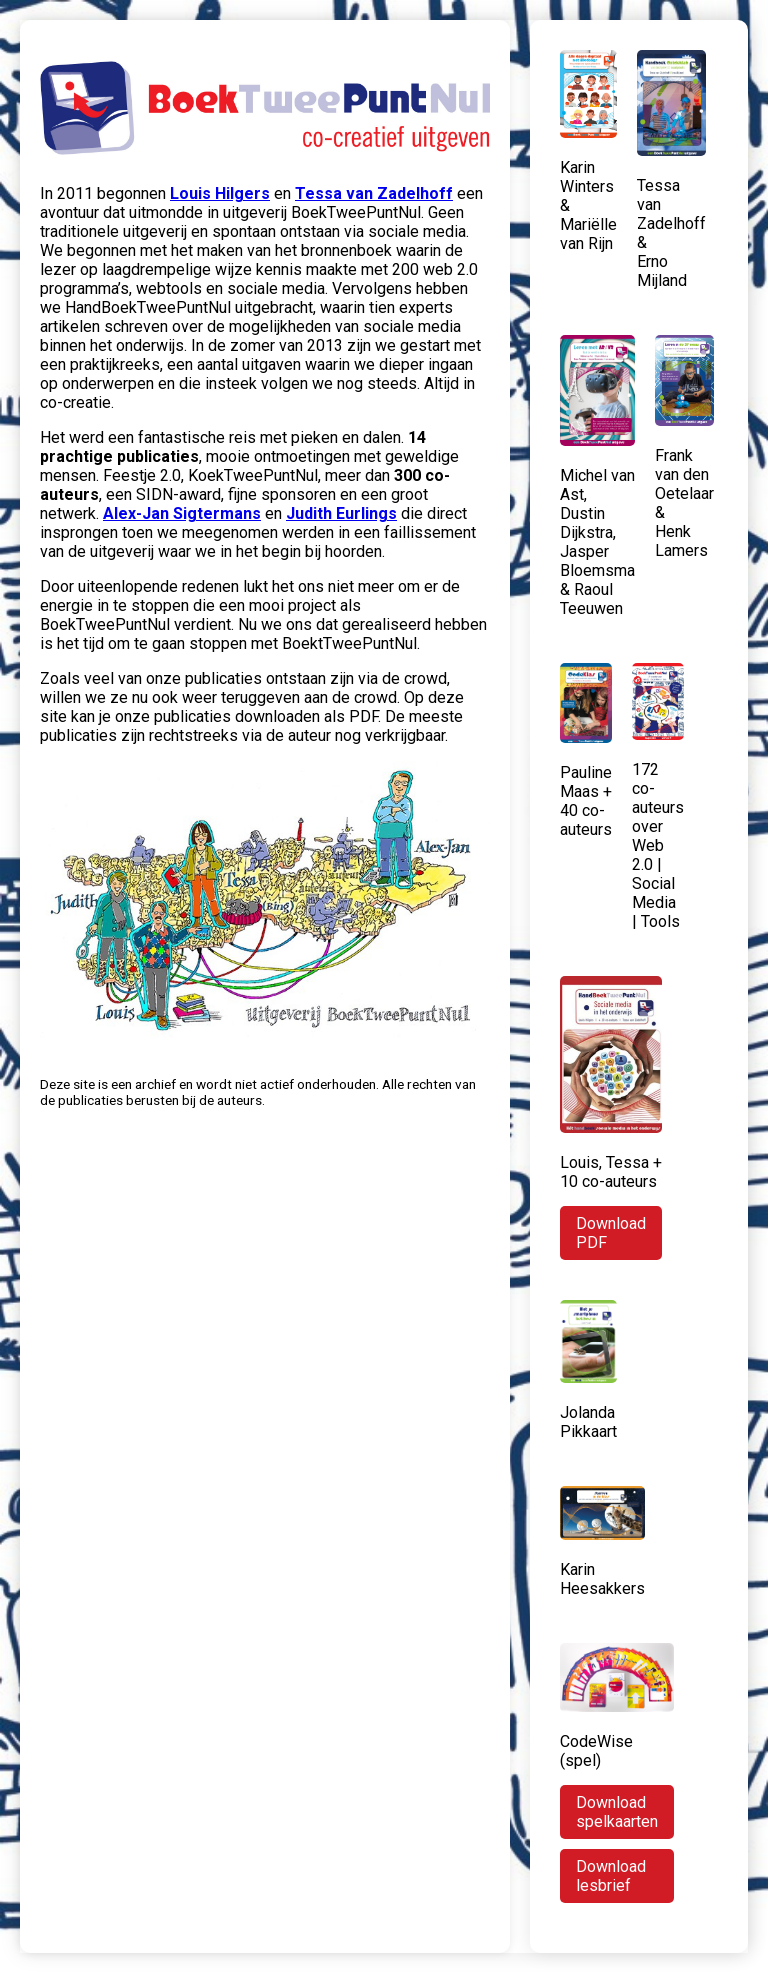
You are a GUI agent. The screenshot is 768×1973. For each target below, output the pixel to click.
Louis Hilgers (220, 193)
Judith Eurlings (341, 513)
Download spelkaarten (617, 1812)
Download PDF (611, 1233)
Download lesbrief (611, 1876)
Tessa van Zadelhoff (374, 193)
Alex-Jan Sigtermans (182, 513)
